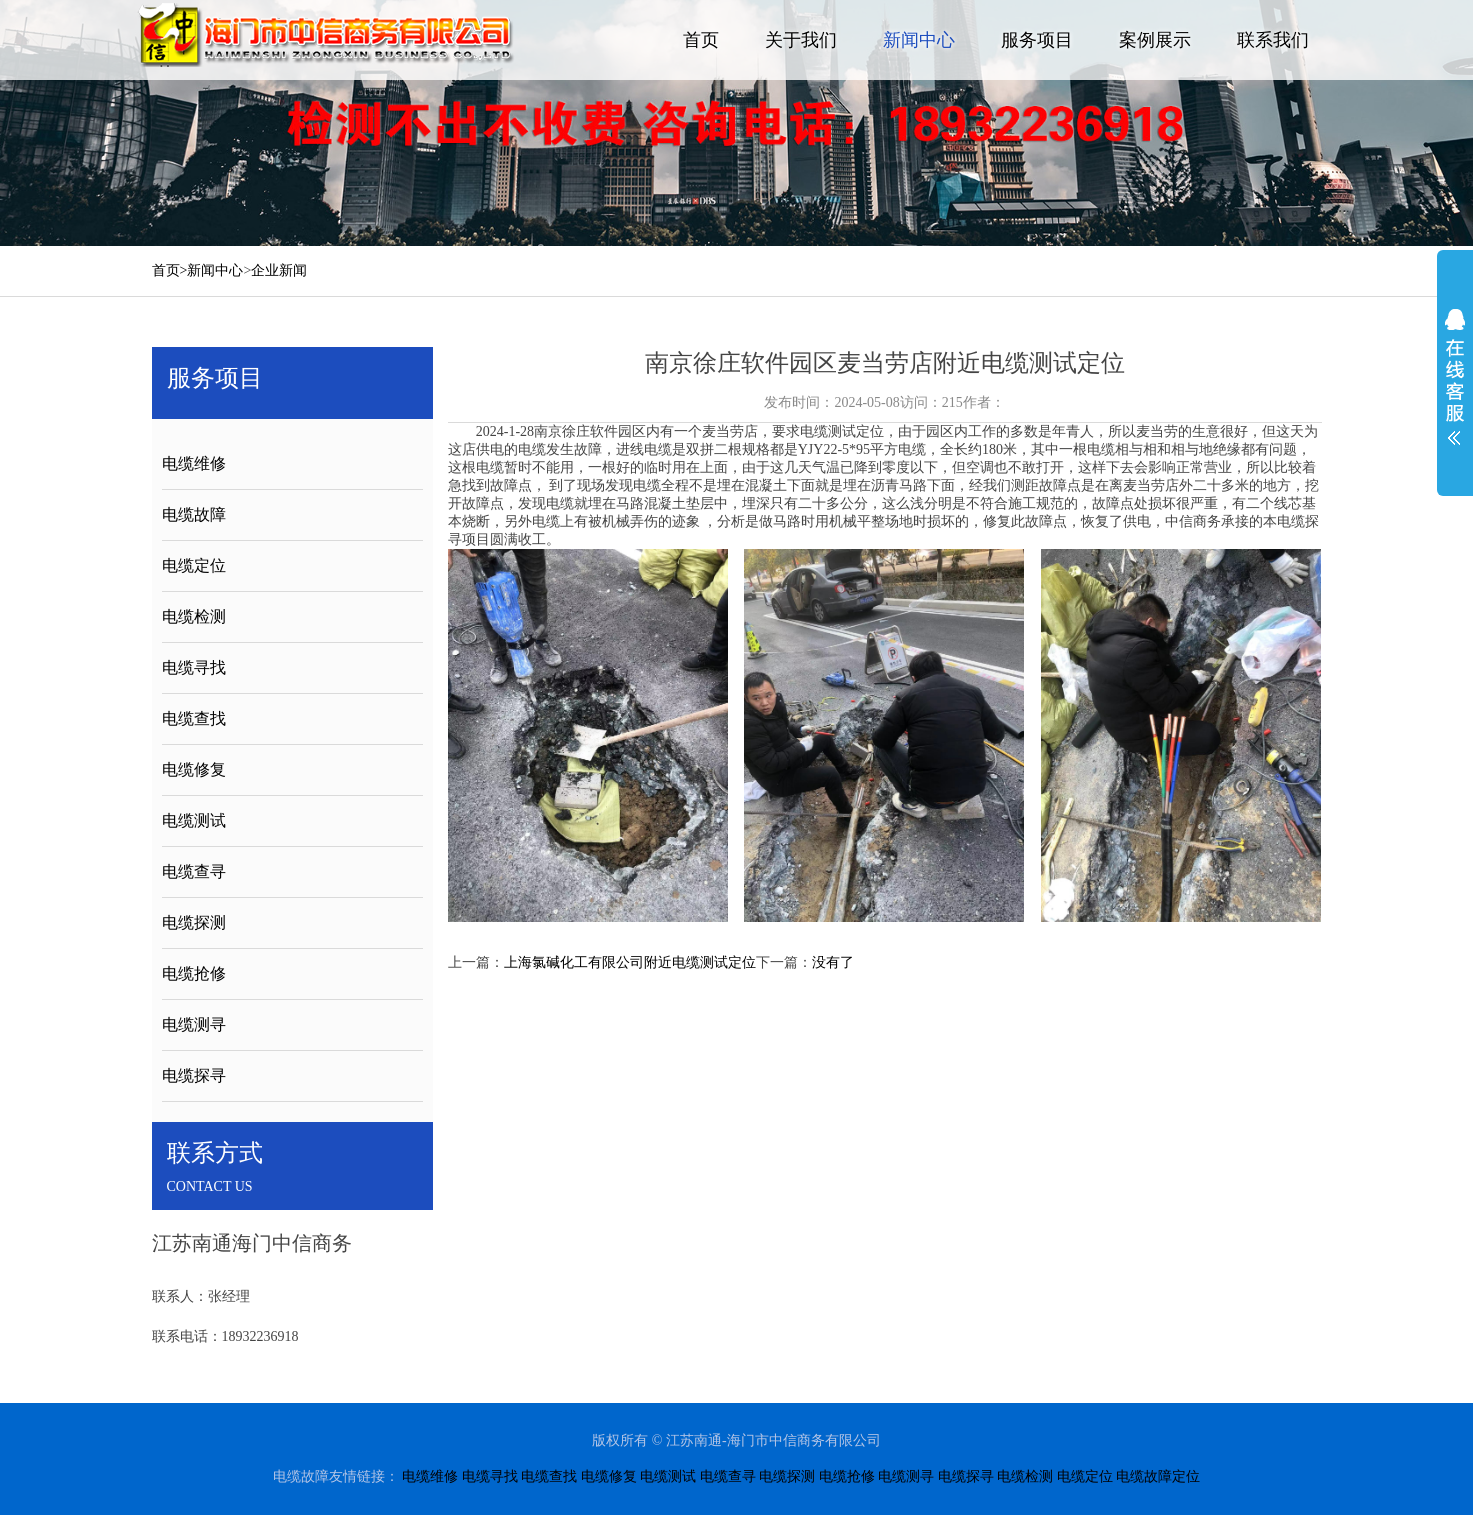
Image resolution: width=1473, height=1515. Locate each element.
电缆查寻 (194, 871)
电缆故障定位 (1158, 1476)
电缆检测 (194, 616)
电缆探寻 (194, 1075)
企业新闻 (279, 270)
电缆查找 (194, 718)
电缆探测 (194, 922)
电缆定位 (194, 565)
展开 (1455, 377)
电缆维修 (194, 463)
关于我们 (801, 40)
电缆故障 (194, 514)
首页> (170, 270)
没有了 (833, 962)
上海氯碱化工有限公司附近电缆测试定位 (630, 962)
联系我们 (1273, 40)
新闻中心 (919, 40)
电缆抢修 (194, 973)
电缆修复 (194, 769)
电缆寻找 (194, 667)
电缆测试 (194, 820)
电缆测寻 (194, 1024)
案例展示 (1155, 40)
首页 (701, 40)
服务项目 (1037, 40)
